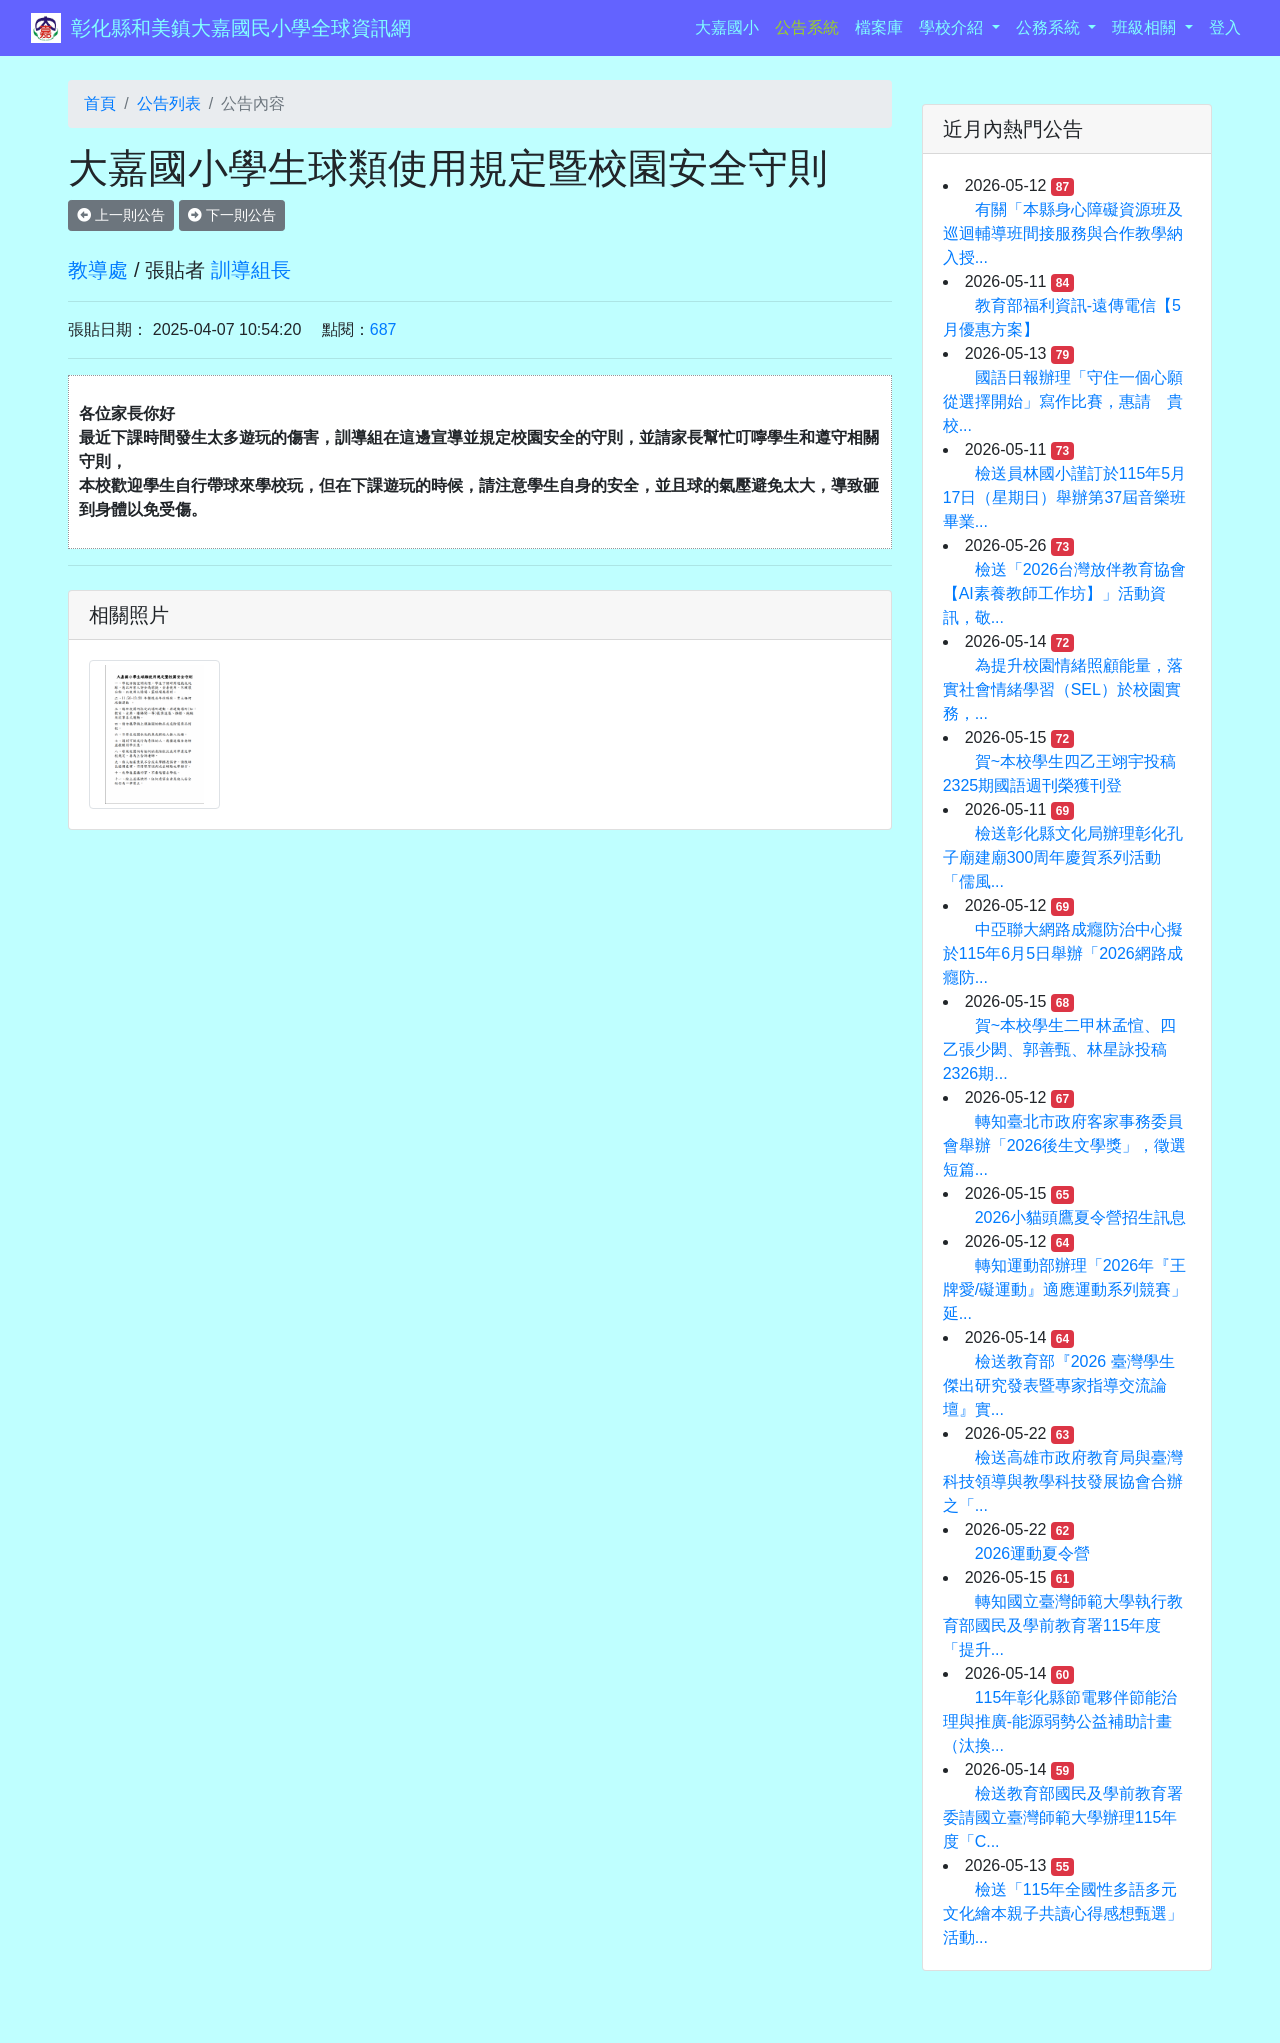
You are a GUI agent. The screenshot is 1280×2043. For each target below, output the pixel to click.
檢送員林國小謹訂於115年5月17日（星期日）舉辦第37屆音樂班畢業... (1065, 497)
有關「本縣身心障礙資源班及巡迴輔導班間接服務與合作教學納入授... (1063, 233)
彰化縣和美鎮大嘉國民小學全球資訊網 (241, 28)
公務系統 (1050, 27)
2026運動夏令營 (1033, 1553)
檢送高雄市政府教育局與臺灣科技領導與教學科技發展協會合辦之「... (1063, 1481)
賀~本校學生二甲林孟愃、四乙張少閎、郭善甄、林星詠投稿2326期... (1059, 1049)
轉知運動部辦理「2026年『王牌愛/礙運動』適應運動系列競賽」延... (1065, 1289)
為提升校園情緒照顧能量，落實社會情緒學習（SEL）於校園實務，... (1063, 689)
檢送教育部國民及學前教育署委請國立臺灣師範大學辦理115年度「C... (1063, 1817)
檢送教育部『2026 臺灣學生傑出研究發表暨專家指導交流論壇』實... (1059, 1385)
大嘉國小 (731, 25)
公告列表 (169, 103)
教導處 (98, 270)
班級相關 (1146, 27)
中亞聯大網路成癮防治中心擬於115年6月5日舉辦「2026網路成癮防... (1063, 953)
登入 (1225, 27)
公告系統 (807, 27)
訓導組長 (251, 270)
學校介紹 (953, 27)
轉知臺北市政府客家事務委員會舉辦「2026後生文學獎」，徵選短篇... (1065, 1145)
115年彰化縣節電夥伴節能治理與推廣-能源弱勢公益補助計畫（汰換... (1060, 1721)
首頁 (100, 103)
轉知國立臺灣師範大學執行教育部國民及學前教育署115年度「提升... (1063, 1625)
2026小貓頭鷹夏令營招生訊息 (1081, 1217)
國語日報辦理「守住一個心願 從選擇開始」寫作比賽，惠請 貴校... (1071, 401)
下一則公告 (232, 215)
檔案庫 (879, 27)
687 (383, 329)
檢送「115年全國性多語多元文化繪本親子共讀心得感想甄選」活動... (1063, 1913)
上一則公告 (121, 215)
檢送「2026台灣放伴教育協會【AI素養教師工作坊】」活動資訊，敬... (1065, 593)
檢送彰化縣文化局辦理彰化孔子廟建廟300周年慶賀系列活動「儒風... (1063, 857)
